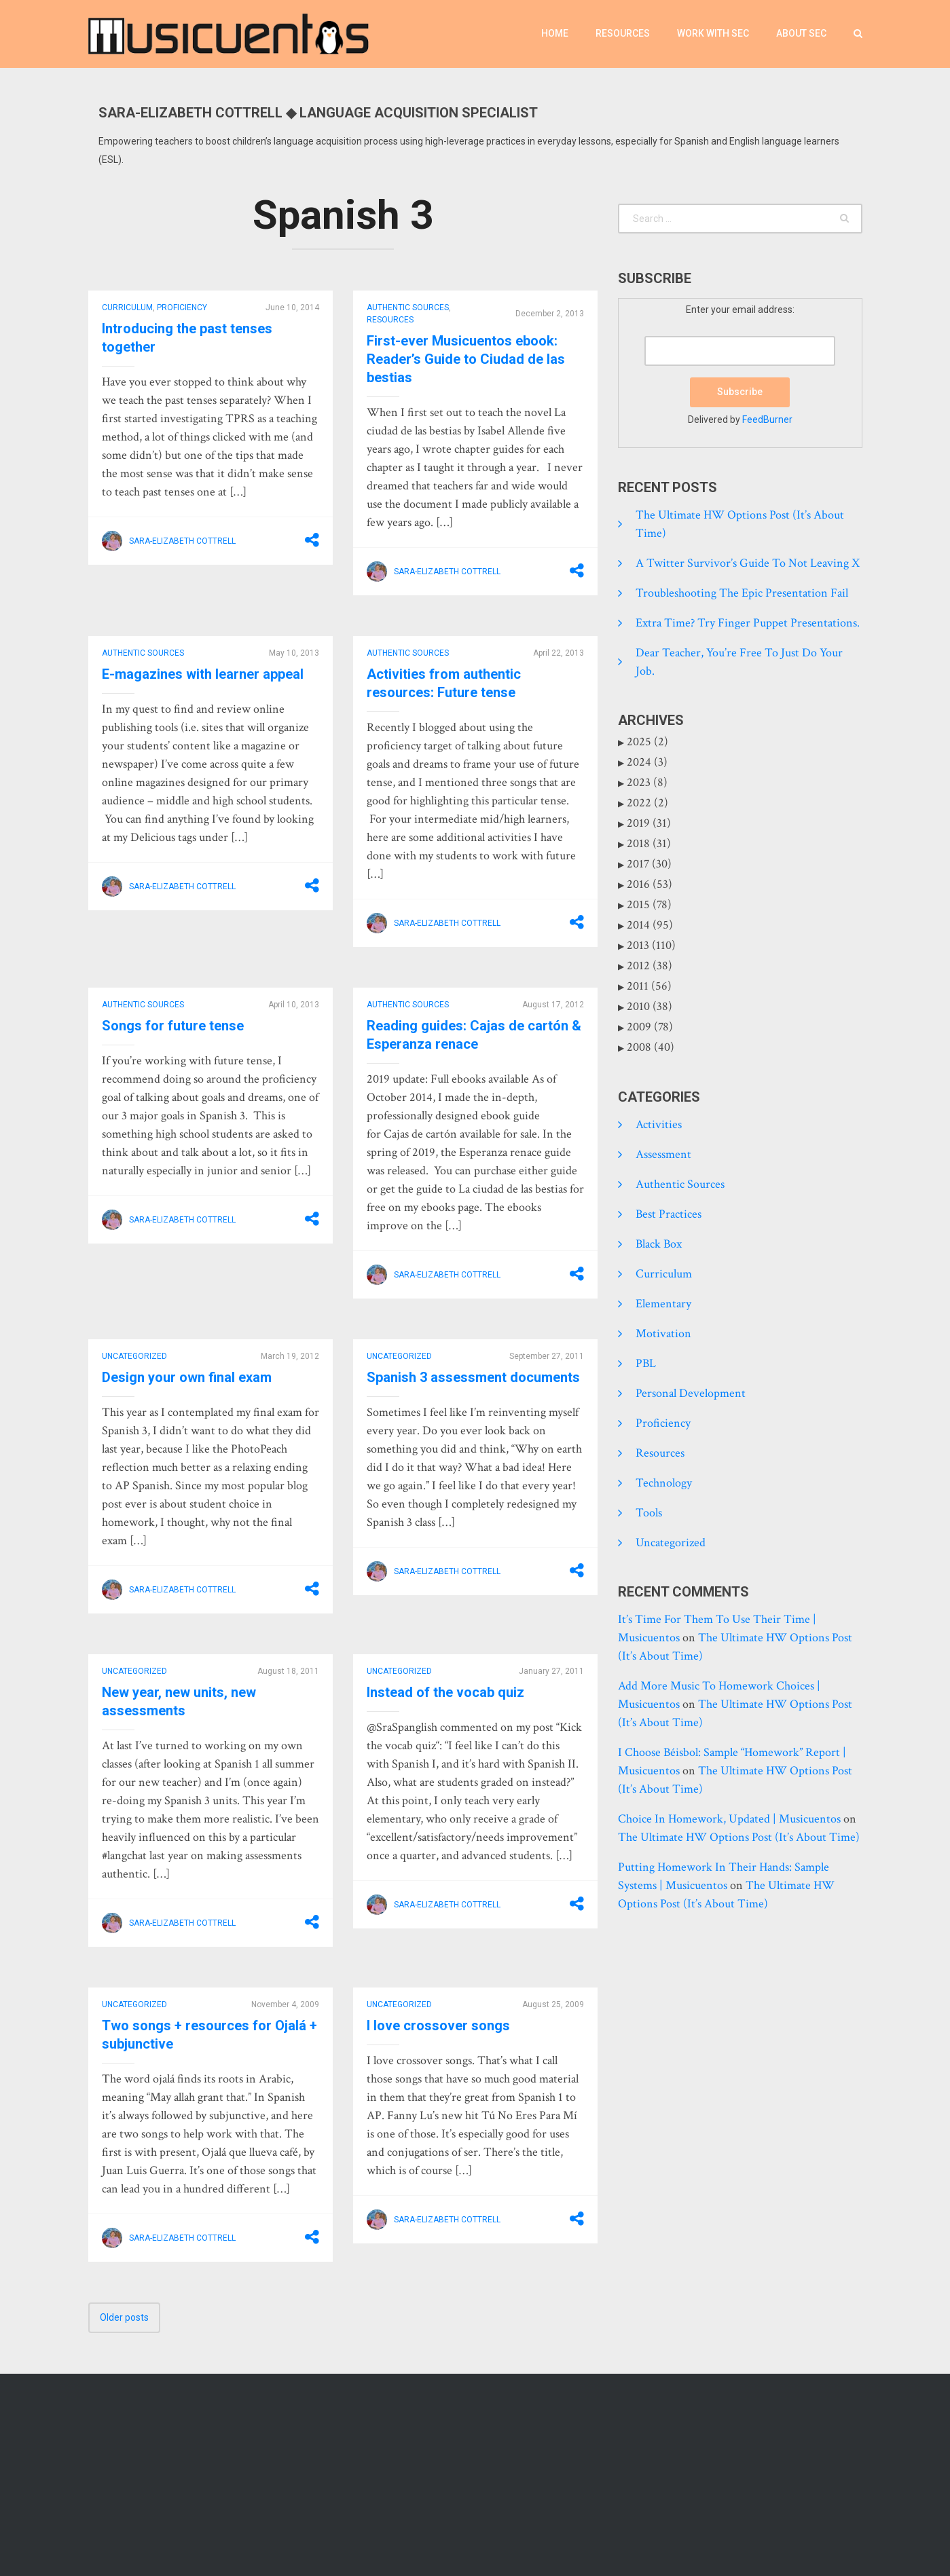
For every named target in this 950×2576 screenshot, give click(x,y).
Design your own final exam (187, 1377)
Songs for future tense (173, 1026)
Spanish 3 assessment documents (473, 1377)
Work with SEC (713, 33)
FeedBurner (767, 419)
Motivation (663, 1333)
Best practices (668, 1214)
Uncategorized (134, 1356)
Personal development (691, 1393)
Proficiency (182, 307)
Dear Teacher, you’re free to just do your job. (739, 662)
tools (649, 1512)
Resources (623, 33)
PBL (646, 1363)
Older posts (124, 2317)
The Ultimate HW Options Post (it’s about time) (740, 524)
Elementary (663, 1303)
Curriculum (127, 307)
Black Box (659, 1244)
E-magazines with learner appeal (203, 674)
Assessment (663, 1154)
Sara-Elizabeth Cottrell (182, 541)
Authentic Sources (408, 307)
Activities (659, 1124)
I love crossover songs (438, 2025)
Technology (664, 1483)
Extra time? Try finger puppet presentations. (748, 623)
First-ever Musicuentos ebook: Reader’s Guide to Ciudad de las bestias (466, 359)
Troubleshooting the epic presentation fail (742, 593)
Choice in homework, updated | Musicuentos (729, 1819)
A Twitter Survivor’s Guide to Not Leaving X (748, 563)
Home (554, 33)
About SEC (801, 33)
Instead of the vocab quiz (445, 1692)
